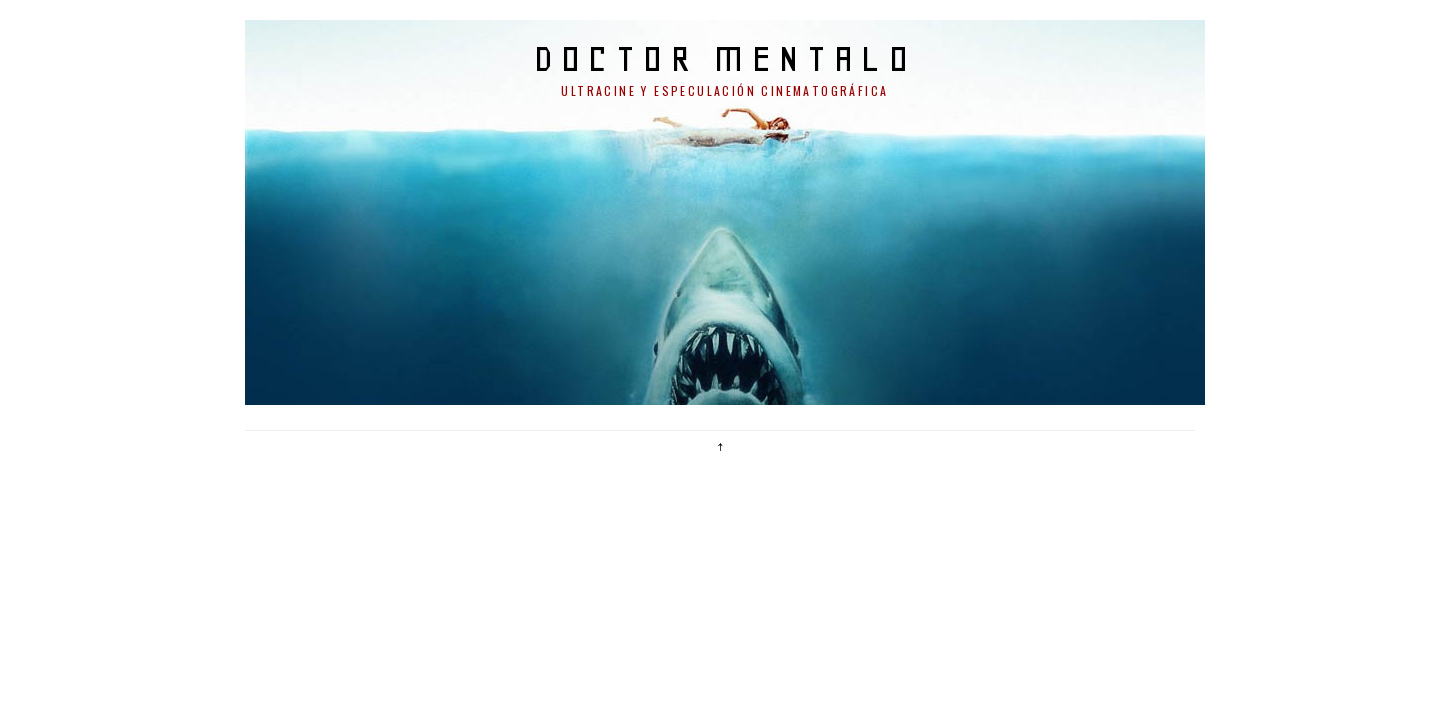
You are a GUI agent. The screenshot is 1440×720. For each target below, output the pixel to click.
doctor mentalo (725, 58)
